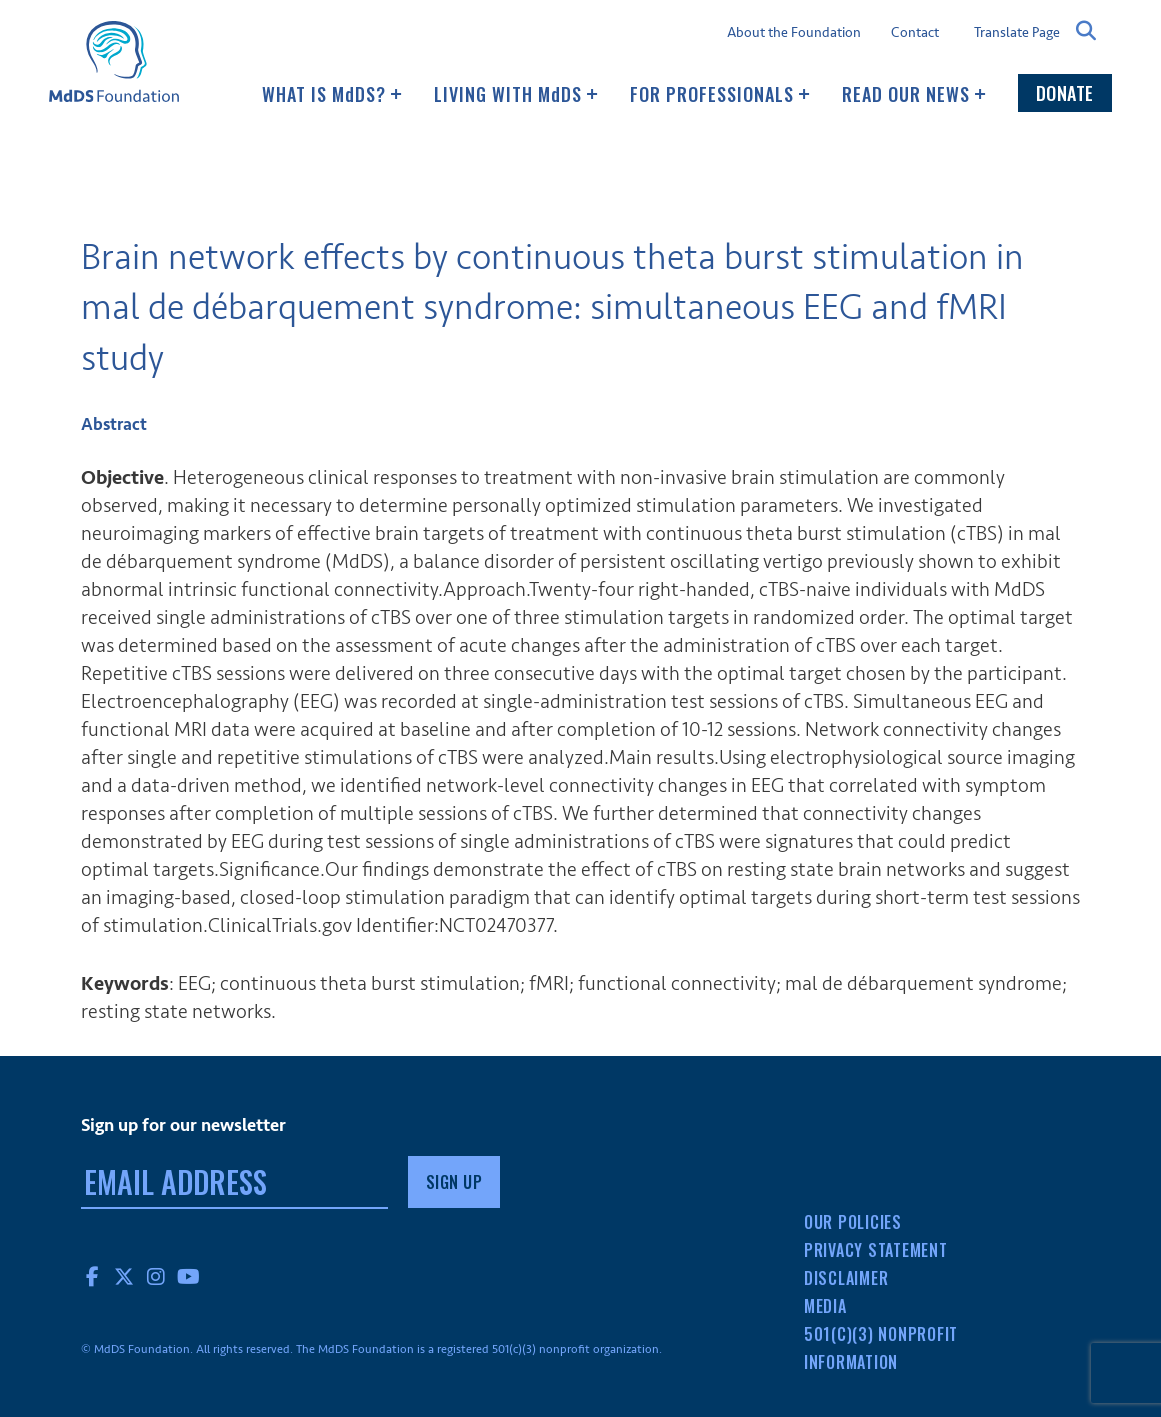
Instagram (157, 1276)
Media (825, 1306)
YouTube (189, 1276)
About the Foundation (794, 33)
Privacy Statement (876, 1250)
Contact (915, 33)
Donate (1065, 93)
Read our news (914, 94)
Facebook (93, 1276)
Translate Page (1017, 32)
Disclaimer (846, 1278)
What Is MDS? (332, 94)
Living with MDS (516, 94)
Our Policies (853, 1222)
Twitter (125, 1276)
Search (1086, 31)
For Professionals (720, 94)
